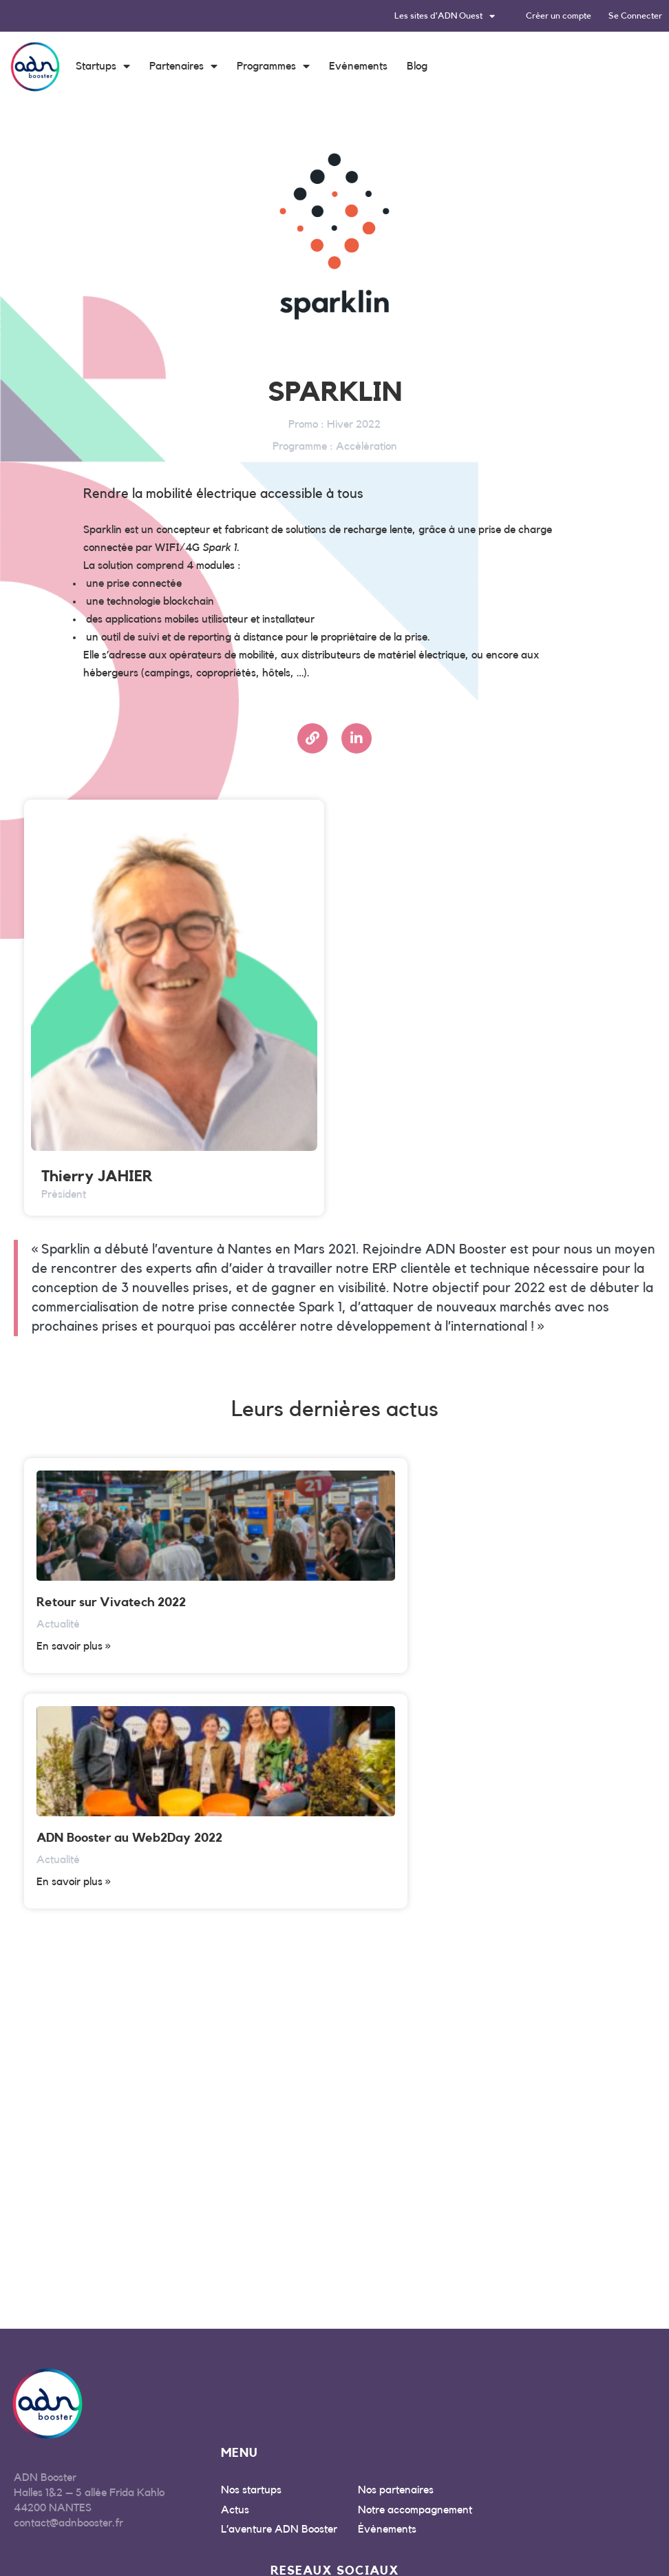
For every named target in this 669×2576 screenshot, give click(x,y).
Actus (235, 2274)
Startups (103, 66)
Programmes (273, 66)
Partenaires (183, 66)
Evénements (358, 66)
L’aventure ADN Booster (279, 2294)
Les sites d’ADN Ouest (444, 16)
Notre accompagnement (415, 2274)
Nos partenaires (396, 2254)
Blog (417, 66)
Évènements (387, 2294)
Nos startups (251, 2254)
